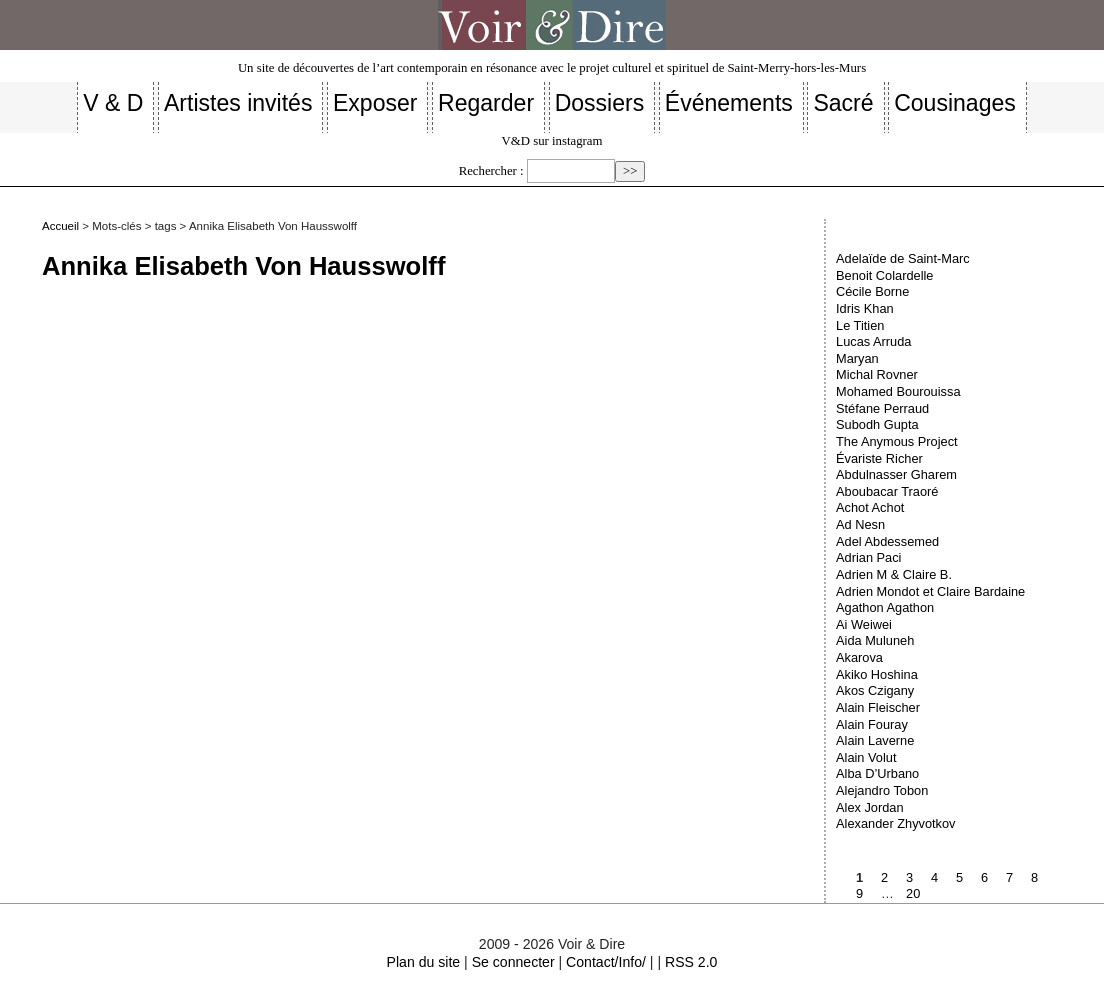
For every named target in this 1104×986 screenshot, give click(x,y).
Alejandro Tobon (882, 790)
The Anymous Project (897, 441)
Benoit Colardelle (884, 275)
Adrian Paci (868, 557)
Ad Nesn (860, 524)
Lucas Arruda (873, 341)
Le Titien (860, 325)
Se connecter (513, 962)
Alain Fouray (872, 724)
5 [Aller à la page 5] (959, 877)
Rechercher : (491, 171)
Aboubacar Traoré (887, 491)
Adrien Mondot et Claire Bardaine (930, 591)
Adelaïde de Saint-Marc (903, 258)
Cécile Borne (872, 291)
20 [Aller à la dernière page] (913, 893)
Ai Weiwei (864, 624)
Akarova (859, 657)
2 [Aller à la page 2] (884, 877)
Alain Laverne (875, 740)
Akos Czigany (875, 690)
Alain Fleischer (878, 707)
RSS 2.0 (691, 962)
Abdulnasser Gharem (896, 474)
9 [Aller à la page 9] (859, 893)
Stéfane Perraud (882, 408)
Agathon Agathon (885, 607)
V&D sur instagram (552, 141)
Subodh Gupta (877, 424)
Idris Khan (865, 308)
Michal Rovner (877, 374)
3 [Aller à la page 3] (909, 877)
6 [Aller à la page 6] (984, 877)
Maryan (857, 358)
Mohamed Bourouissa (898, 391)
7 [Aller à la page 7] (1009, 877)
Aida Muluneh (875, 640)
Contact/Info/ (606, 962)
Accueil (60, 226)
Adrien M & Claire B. (894, 574)
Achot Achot (870, 507)
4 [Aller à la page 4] (934, 877)
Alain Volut (866, 757)
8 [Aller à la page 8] (1034, 877)
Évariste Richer (879, 458)
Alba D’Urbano (877, 773)
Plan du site (424, 962)
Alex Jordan (870, 807)
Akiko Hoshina (877, 674)
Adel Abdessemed (887, 541)
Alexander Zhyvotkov (896, 823)
